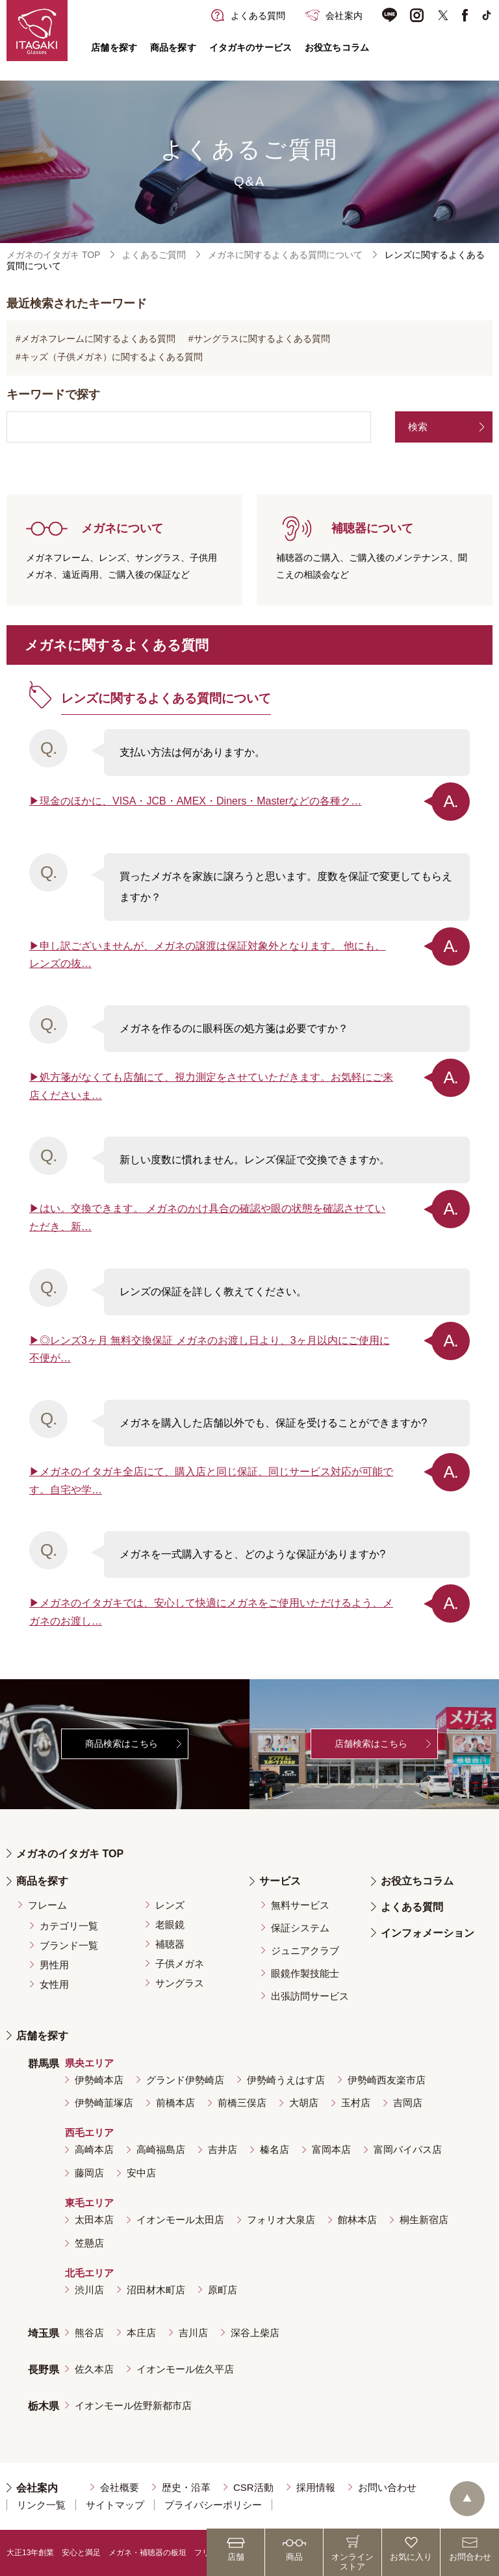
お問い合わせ (387, 2487)
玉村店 (355, 2102)
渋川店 (89, 2289)
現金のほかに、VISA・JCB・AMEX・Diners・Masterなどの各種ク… (200, 800)
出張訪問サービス (310, 1996)
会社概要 (119, 2487)
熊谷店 (89, 2332)
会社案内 (37, 2487)
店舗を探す (114, 47)
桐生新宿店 (424, 2219)
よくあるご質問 (154, 255)
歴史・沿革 (186, 2487)
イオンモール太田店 (180, 2219)
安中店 (141, 2172)
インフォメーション (427, 1932)
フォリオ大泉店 (281, 2219)
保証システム (300, 1927)
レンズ (170, 1905)
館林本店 (357, 2219)
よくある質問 (412, 1907)
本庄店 (141, 2332)
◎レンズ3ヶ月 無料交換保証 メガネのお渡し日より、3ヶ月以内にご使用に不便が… (209, 1349)
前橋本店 (175, 2102)
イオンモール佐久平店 (185, 2369)
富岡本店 (331, 2149)
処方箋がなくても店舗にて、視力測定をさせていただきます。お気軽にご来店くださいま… (211, 1086)
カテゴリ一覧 (69, 1925)
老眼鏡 (170, 1924)
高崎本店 (94, 2149)
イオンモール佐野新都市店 (133, 2405)
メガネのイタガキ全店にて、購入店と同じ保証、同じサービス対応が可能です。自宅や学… (211, 1480)
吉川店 (193, 2332)
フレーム (47, 1905)
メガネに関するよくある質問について (285, 255)
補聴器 (170, 1944)
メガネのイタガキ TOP (53, 255)
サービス (280, 1881)
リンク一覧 (41, 2504)
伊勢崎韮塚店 (104, 2102)
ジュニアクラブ (305, 1950)
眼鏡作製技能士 (305, 1973)
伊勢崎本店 (99, 2079)
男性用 (54, 1964)
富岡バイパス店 (408, 2149)
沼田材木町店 (156, 2289)
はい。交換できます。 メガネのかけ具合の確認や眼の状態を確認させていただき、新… (207, 1217)
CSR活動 (253, 2487)
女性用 (54, 1984)
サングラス (179, 1983)
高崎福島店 (160, 2149)
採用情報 (315, 2487)
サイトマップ (115, 2504)
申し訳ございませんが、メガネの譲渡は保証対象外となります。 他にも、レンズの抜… (207, 955)
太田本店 (94, 2219)
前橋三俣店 (242, 2102)
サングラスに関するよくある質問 (262, 338)
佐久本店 (94, 2369)
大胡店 (303, 2102)
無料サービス (300, 1905)
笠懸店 (89, 2242)
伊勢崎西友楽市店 (387, 2079)
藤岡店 (89, 2172)
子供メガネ (179, 1963)
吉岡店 (407, 2102)
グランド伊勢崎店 (185, 2079)
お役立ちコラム (337, 47)
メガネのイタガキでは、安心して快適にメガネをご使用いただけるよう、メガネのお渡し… (211, 1612)
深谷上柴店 (255, 2332)
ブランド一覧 (69, 1945)
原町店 (222, 2289)
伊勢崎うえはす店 (286, 2079)
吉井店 (222, 2149)
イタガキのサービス (250, 47)
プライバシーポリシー (213, 2504)
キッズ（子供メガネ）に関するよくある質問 (112, 357)
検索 (418, 426)
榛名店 (274, 2149)
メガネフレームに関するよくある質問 (98, 338)
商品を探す (173, 47)
